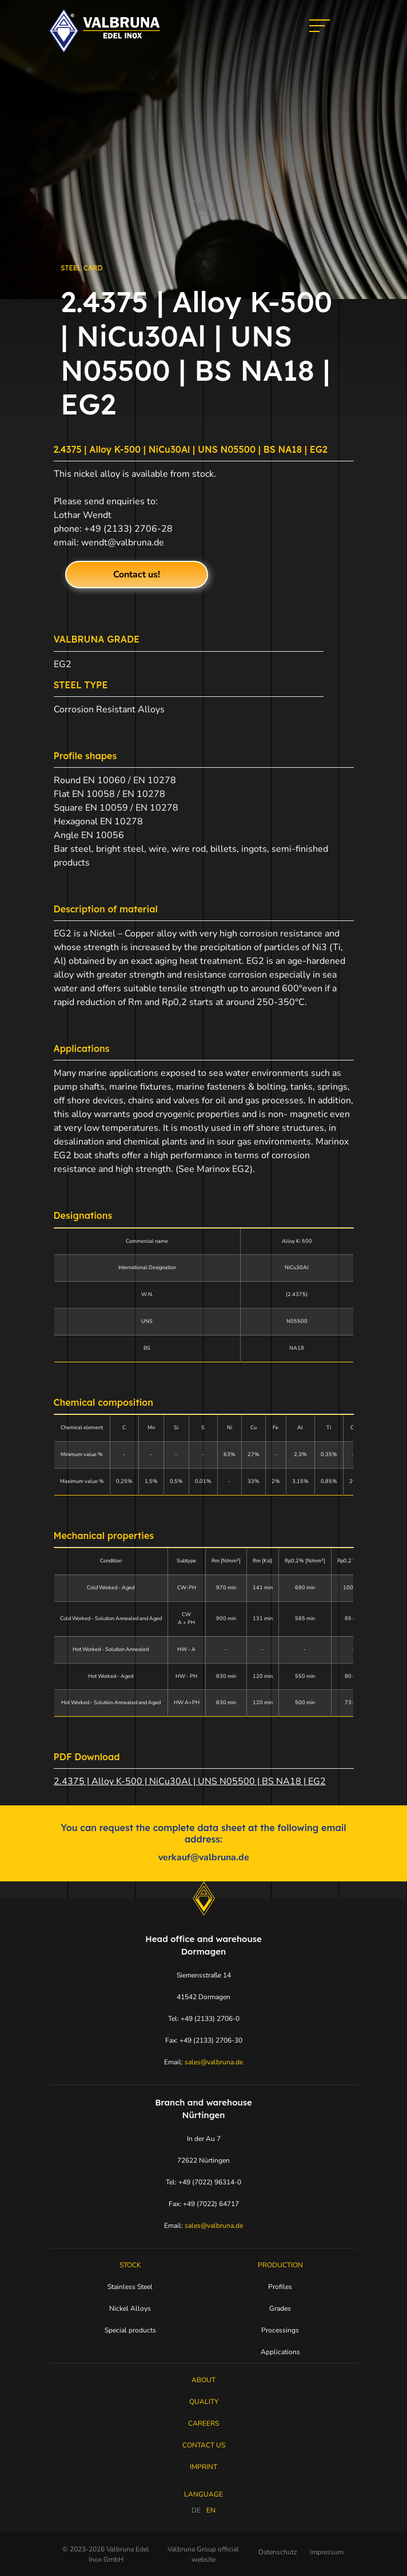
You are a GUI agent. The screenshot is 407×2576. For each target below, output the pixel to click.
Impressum (327, 2552)
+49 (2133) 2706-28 (128, 529)
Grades (280, 2308)
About (203, 2379)
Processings (280, 2330)
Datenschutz (277, 2552)
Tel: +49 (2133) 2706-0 (204, 2018)
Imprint (203, 2466)
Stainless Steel (130, 2286)
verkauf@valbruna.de (203, 1857)
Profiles (280, 2286)
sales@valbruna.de (214, 2062)
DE (196, 2510)
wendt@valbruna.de (122, 542)
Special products (130, 2330)
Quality (203, 2401)
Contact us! (136, 574)
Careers (203, 2423)
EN (211, 2510)
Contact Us (203, 2445)
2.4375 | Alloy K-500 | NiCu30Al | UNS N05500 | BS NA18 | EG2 (190, 1781)
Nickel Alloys (130, 2308)
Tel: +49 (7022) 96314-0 (203, 2182)
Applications (280, 2351)
